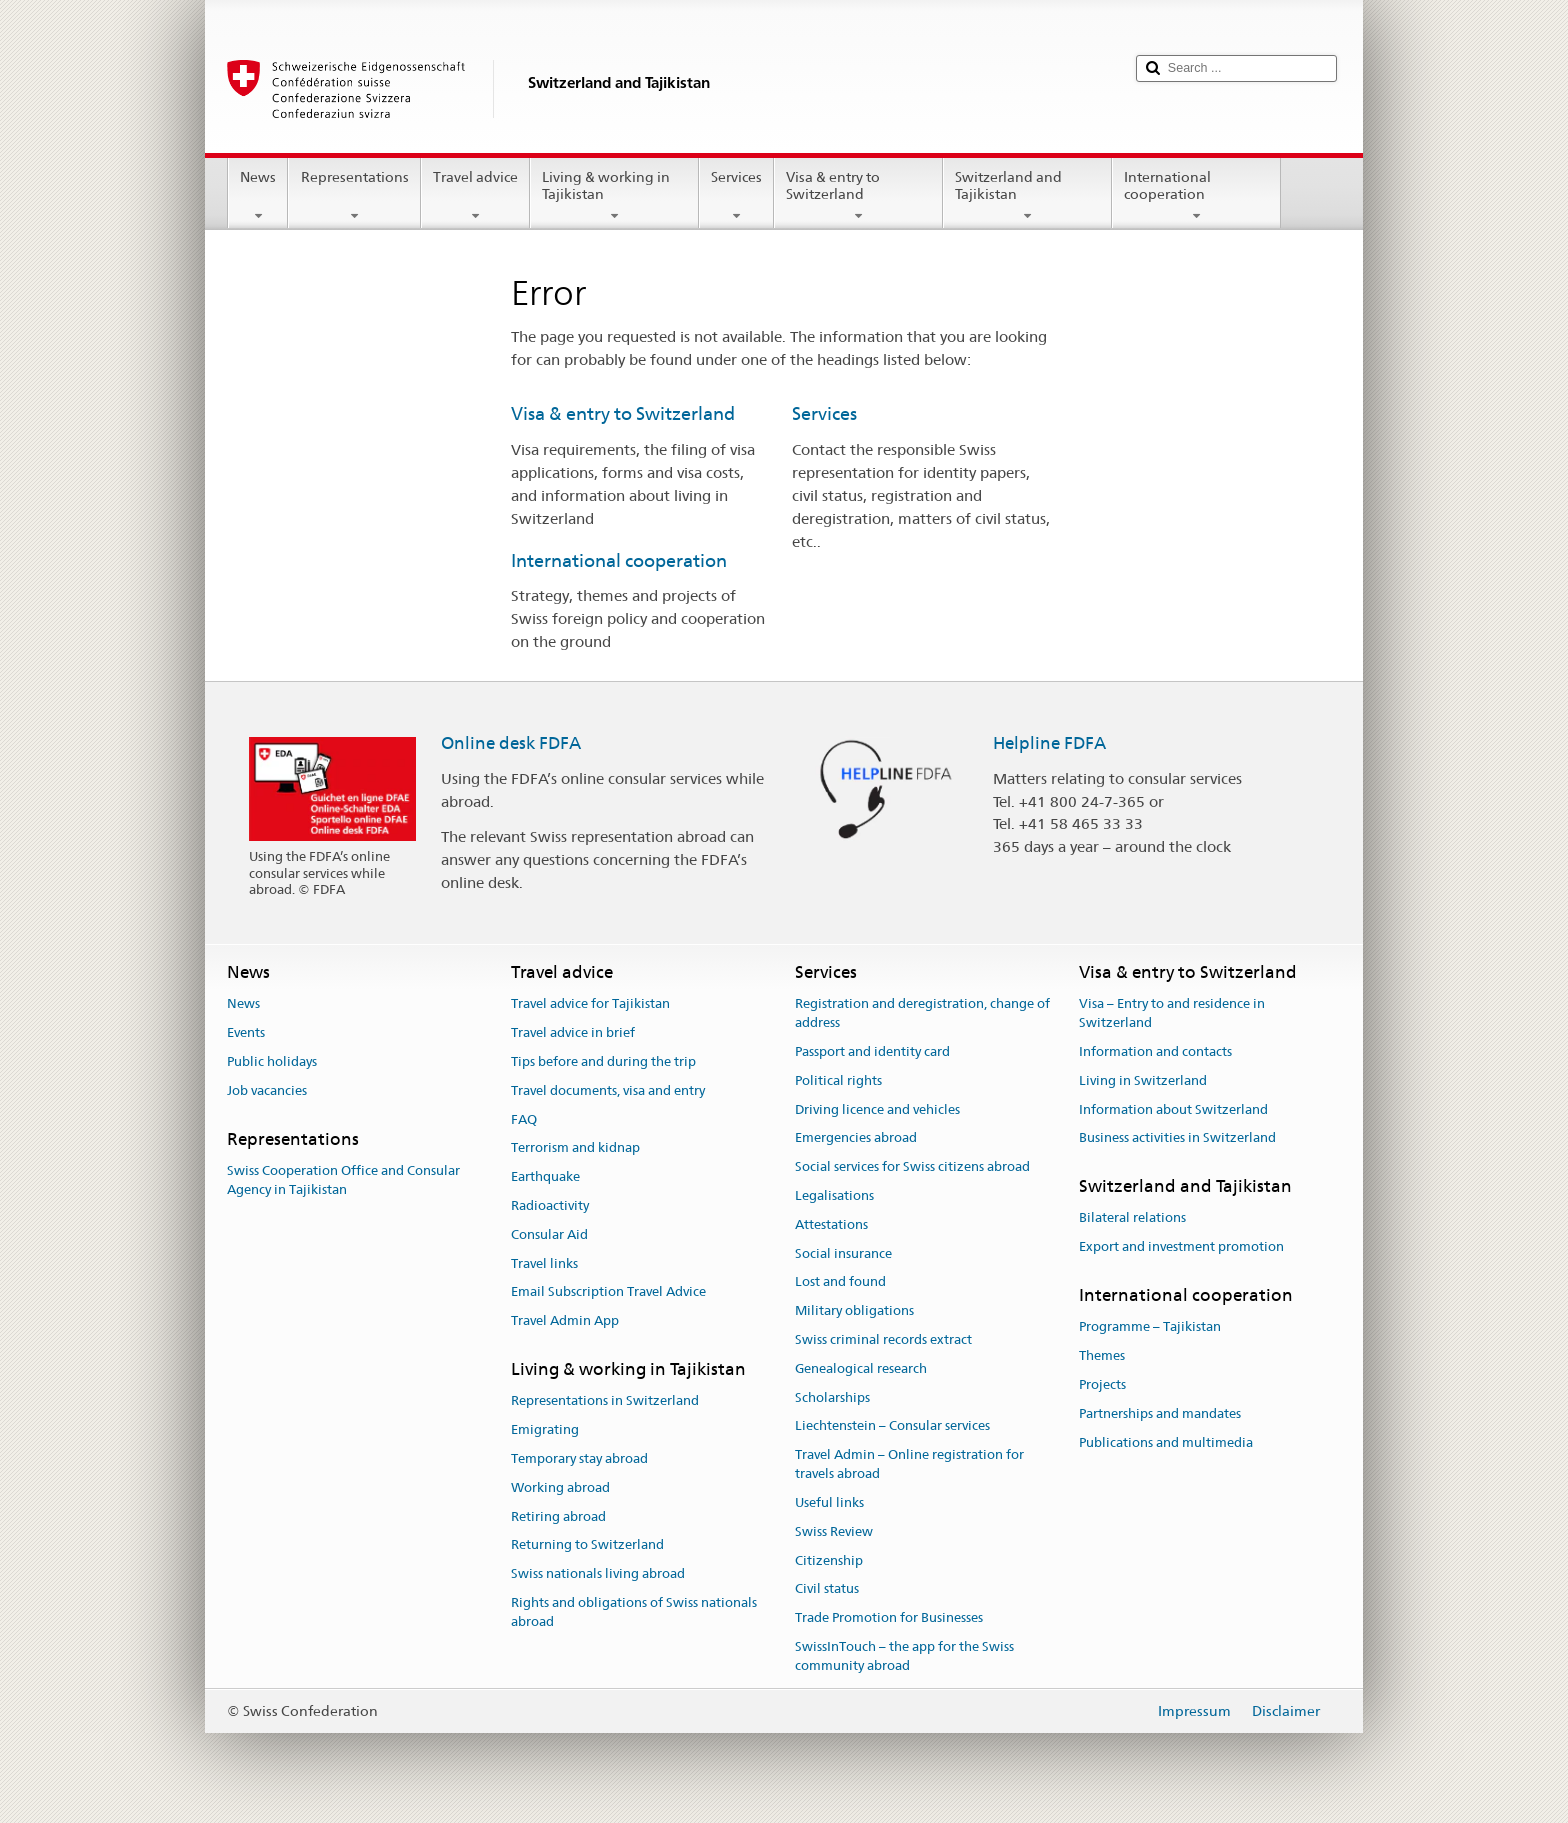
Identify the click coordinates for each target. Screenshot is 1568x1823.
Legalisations (834, 1195)
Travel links (544, 1263)
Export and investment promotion (1181, 1246)
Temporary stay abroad (579, 1458)
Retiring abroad (558, 1516)
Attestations (831, 1224)
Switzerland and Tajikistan (1027, 196)
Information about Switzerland (1173, 1109)
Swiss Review (834, 1531)
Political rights (838, 1080)
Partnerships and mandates (1160, 1413)
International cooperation (1196, 196)
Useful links (829, 1502)
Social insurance (843, 1253)
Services (736, 196)
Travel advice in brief (573, 1032)
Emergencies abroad (856, 1138)
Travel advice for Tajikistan (590, 1004)
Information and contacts (1155, 1051)
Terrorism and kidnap (575, 1148)
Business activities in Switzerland (1177, 1138)
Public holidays (272, 1061)
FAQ (524, 1119)
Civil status (827, 1589)
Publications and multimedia (1166, 1442)
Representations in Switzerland (605, 1401)
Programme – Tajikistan (1150, 1327)
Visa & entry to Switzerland (858, 196)
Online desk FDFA (511, 743)
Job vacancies (267, 1090)
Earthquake (545, 1176)
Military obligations (854, 1310)
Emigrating (545, 1429)
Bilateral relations (1132, 1218)
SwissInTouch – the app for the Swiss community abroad (904, 1656)
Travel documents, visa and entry (608, 1090)
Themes (1102, 1355)
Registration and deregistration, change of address (922, 1014)
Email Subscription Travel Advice (608, 1292)
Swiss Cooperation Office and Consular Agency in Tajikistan (343, 1180)
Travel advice (475, 196)
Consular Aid (549, 1234)
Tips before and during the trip (603, 1061)
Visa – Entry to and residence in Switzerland (1172, 1014)
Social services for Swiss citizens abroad (912, 1166)
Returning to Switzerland (587, 1545)
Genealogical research (861, 1368)
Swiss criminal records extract (883, 1339)
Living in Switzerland (1143, 1080)
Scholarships (832, 1397)
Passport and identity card (872, 1051)
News (258, 196)
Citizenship (829, 1560)
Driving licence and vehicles (877, 1109)
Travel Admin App (565, 1320)
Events (246, 1032)
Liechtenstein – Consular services (892, 1426)
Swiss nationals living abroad (598, 1573)
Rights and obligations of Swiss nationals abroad (634, 1612)
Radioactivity (550, 1205)
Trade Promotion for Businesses (889, 1617)
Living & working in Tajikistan (614, 196)
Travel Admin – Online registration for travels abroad (909, 1465)
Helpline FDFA (1049, 743)
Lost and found (840, 1282)
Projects (1102, 1384)
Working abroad (560, 1487)
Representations (354, 196)
